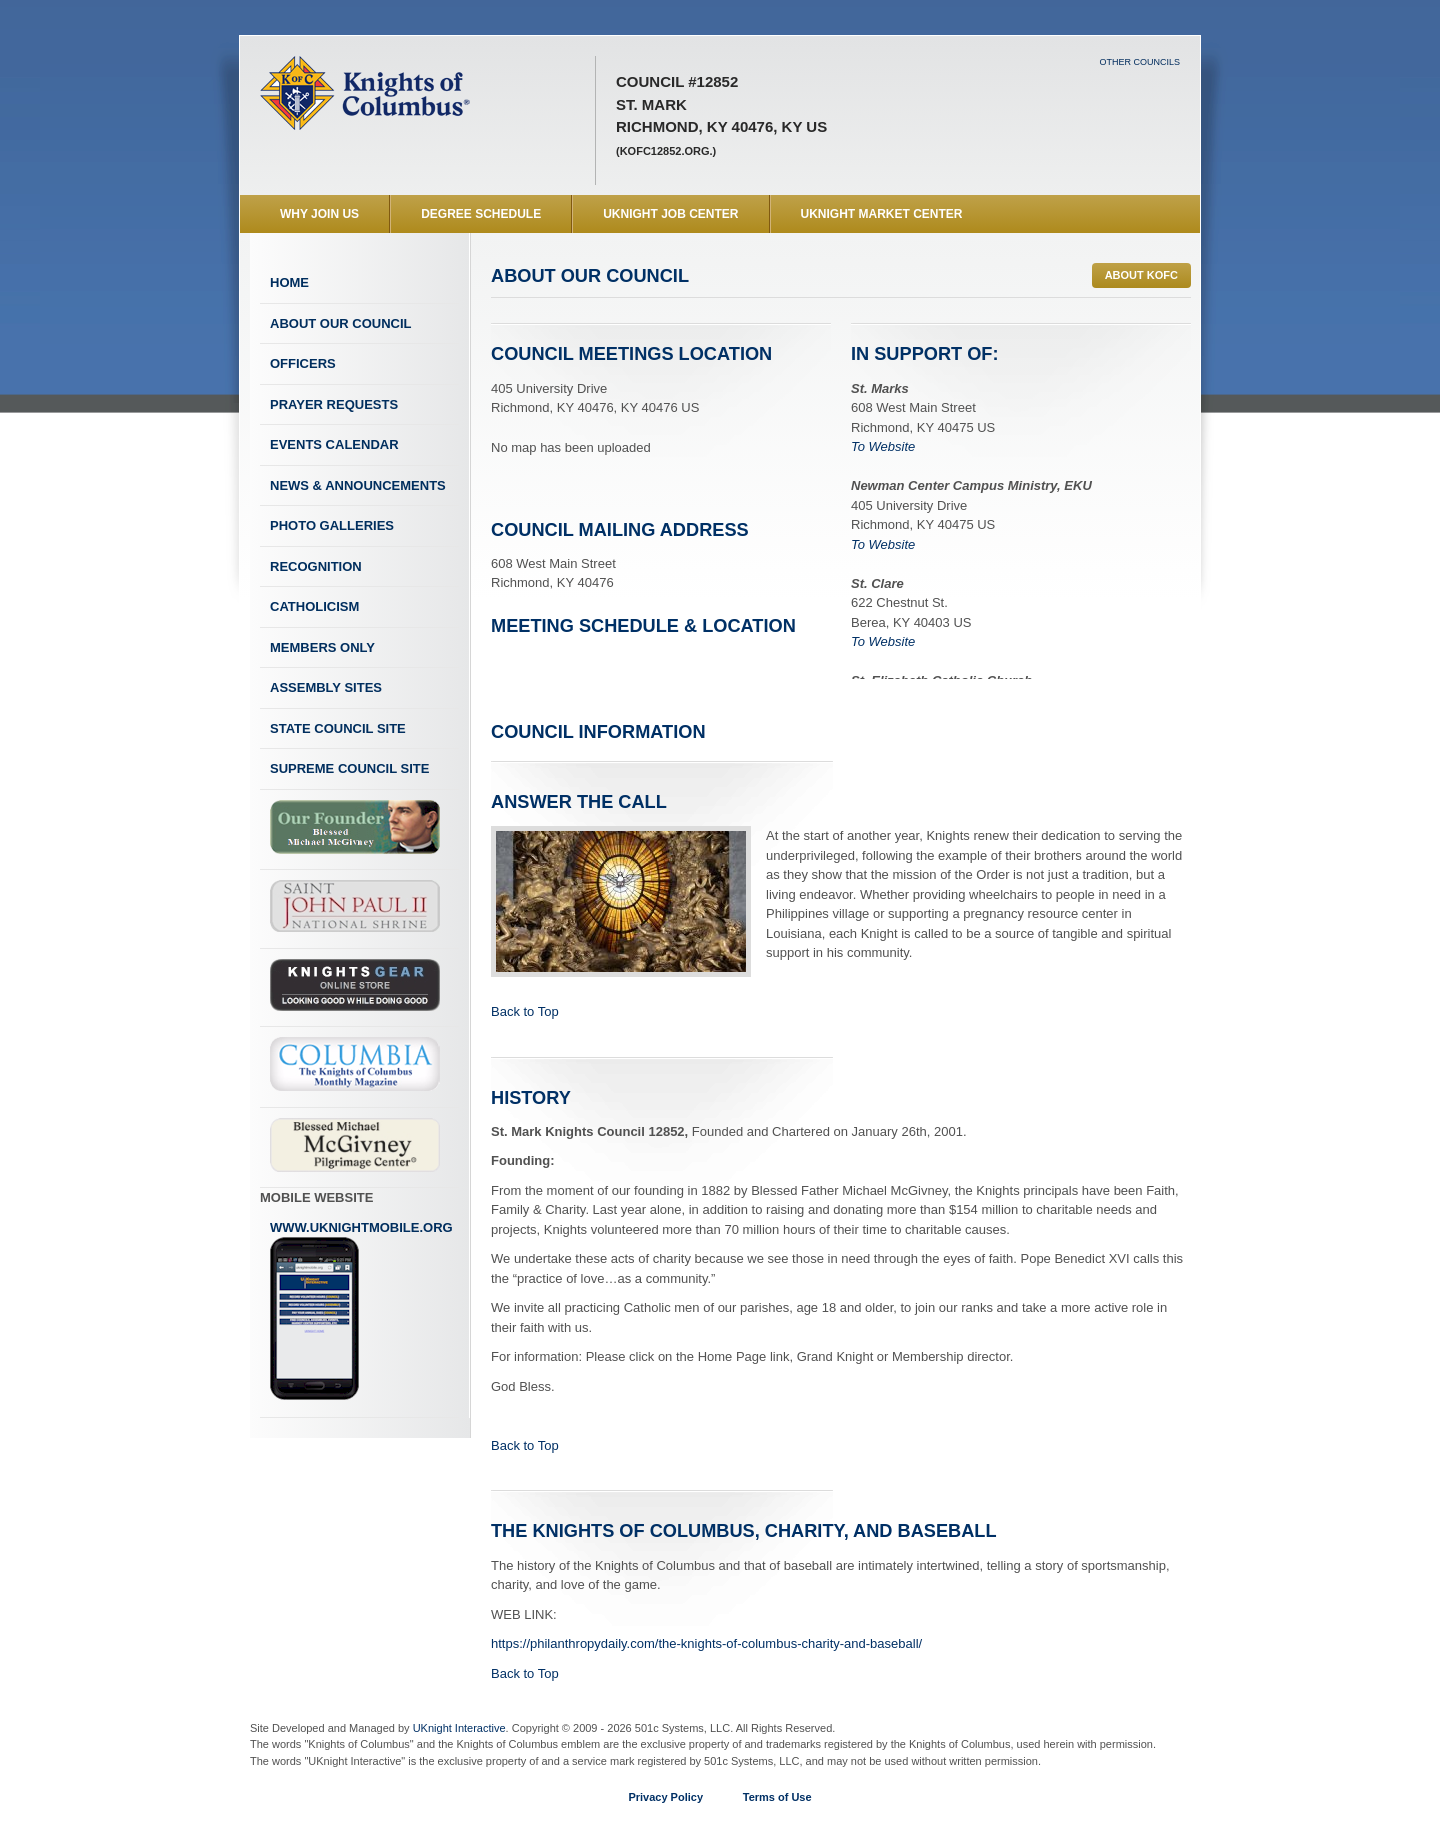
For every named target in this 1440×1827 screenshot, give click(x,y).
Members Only (322, 647)
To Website (883, 446)
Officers (303, 363)
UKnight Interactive (459, 1728)
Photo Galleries (332, 525)
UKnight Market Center (882, 214)
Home (289, 282)
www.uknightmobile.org (361, 1311)
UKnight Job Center (670, 214)
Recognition (316, 566)
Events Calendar (334, 444)
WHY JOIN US (319, 214)
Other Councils (1139, 62)
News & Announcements (358, 485)
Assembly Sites (326, 687)
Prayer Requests (334, 404)
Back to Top (525, 1011)
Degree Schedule (481, 214)
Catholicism (314, 606)
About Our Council (341, 323)
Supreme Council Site (349, 768)
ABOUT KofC (1141, 275)
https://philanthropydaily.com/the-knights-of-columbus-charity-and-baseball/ (706, 1643)
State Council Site (338, 728)
